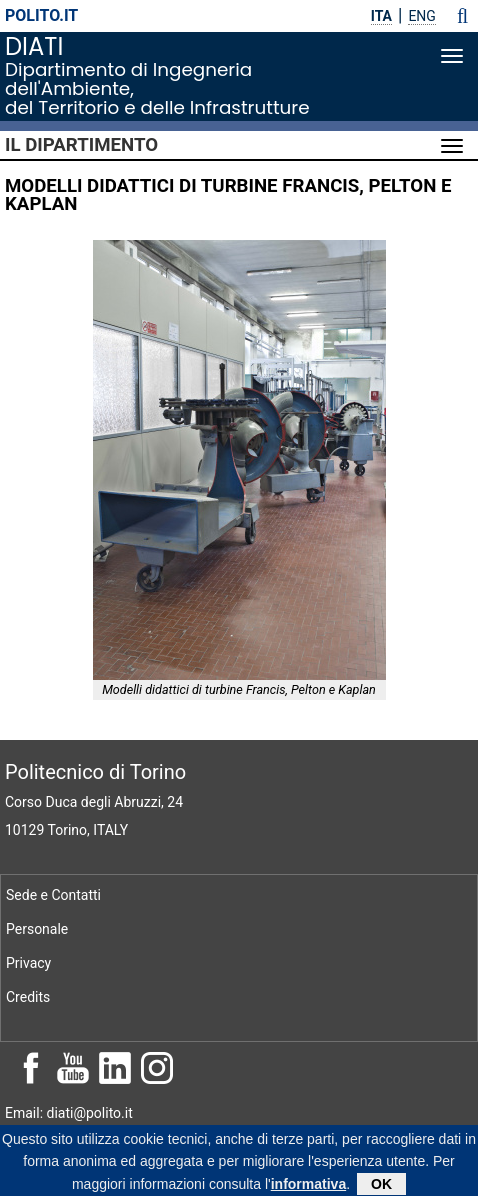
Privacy (28, 963)
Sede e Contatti (53, 895)
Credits (28, 997)
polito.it (41, 15)
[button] (462, 16)
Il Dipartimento (81, 145)
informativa (308, 1187)
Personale (37, 929)
